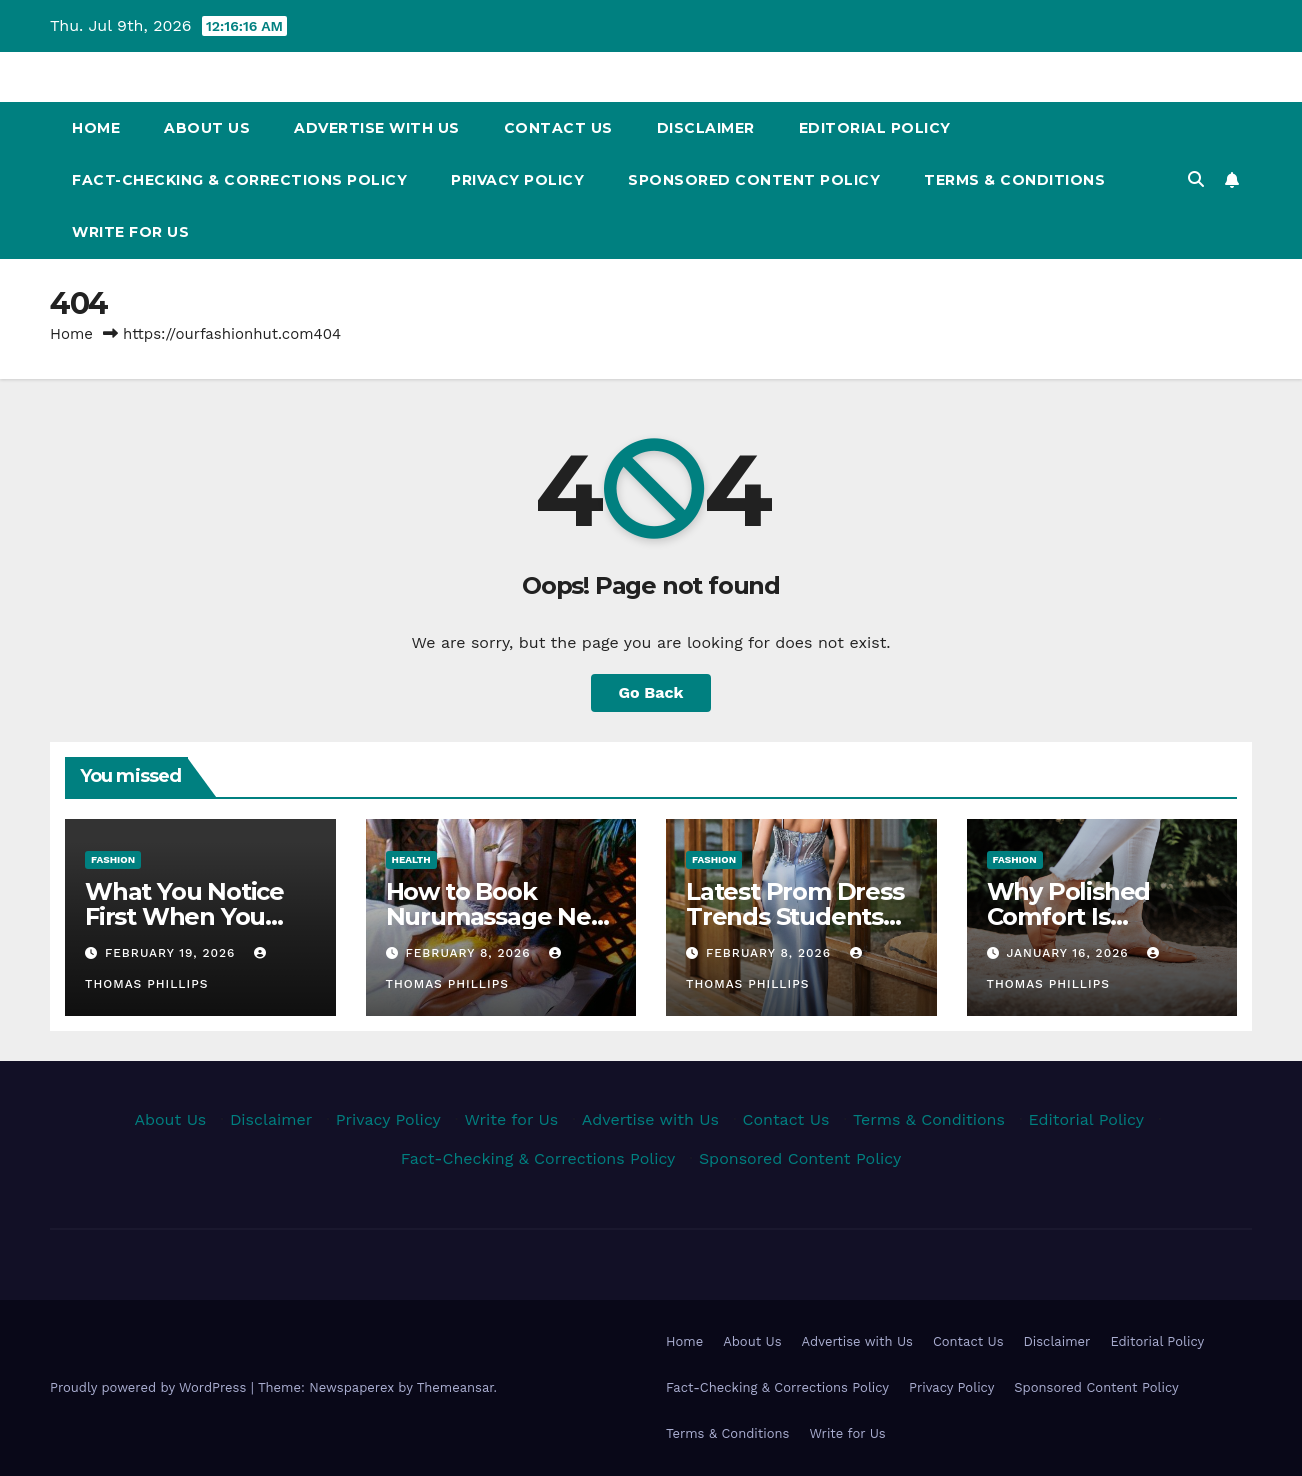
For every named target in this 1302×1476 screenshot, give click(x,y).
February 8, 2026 (470, 953)
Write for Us (130, 232)
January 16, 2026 (1069, 953)
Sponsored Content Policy (754, 180)
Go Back (651, 692)
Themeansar (455, 1387)
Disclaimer (706, 128)
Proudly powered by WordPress (150, 1387)
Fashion (113, 859)
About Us (207, 128)
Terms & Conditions (1014, 180)
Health (411, 859)
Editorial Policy (875, 128)
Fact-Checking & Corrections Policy (239, 180)
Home (96, 128)
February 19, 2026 (172, 953)
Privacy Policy (517, 180)
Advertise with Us (377, 128)
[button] (1196, 179)
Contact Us (558, 128)
